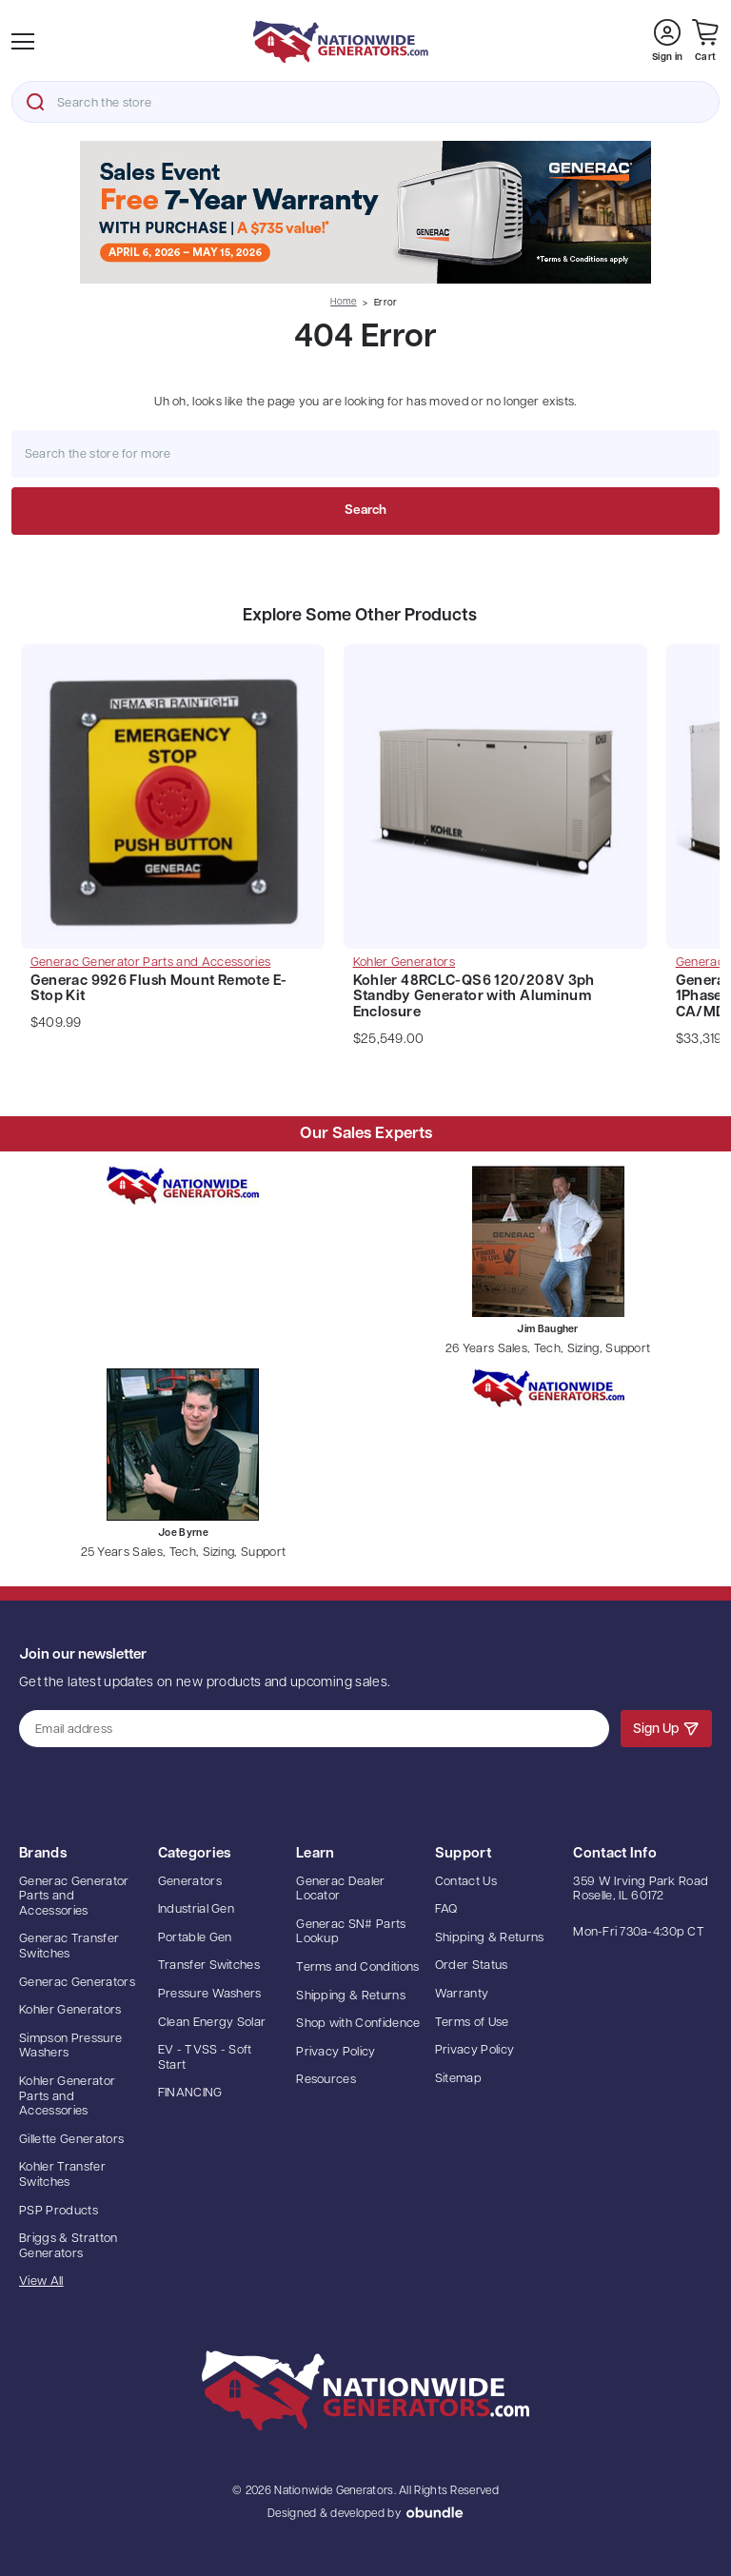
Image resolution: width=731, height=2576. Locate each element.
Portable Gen (195, 1938)
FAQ (446, 1909)
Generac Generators (77, 1982)
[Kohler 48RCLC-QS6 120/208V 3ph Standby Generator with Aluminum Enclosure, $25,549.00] (496, 801)
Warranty (462, 1994)
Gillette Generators (71, 2140)
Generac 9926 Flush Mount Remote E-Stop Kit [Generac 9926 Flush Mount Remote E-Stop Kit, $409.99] (158, 989)
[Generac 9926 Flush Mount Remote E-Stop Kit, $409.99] (173, 801)
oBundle (435, 2512)
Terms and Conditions (358, 1967)
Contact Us (466, 1882)
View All (41, 2281)
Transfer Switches (209, 1965)
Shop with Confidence (358, 2023)
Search (35, 101)
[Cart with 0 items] (705, 41)
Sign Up (666, 1728)
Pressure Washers (210, 1994)
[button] (365, 212)
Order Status (471, 1965)
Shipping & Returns (350, 1996)
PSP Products (58, 2211)
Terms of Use (472, 2022)
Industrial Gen (196, 1909)
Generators (190, 1882)
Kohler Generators (70, 2010)
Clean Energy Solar (212, 2022)
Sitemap (458, 2079)
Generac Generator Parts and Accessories (74, 1896)
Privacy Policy (336, 2052)
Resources (326, 2080)
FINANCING (190, 2093)
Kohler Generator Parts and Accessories (67, 2096)
